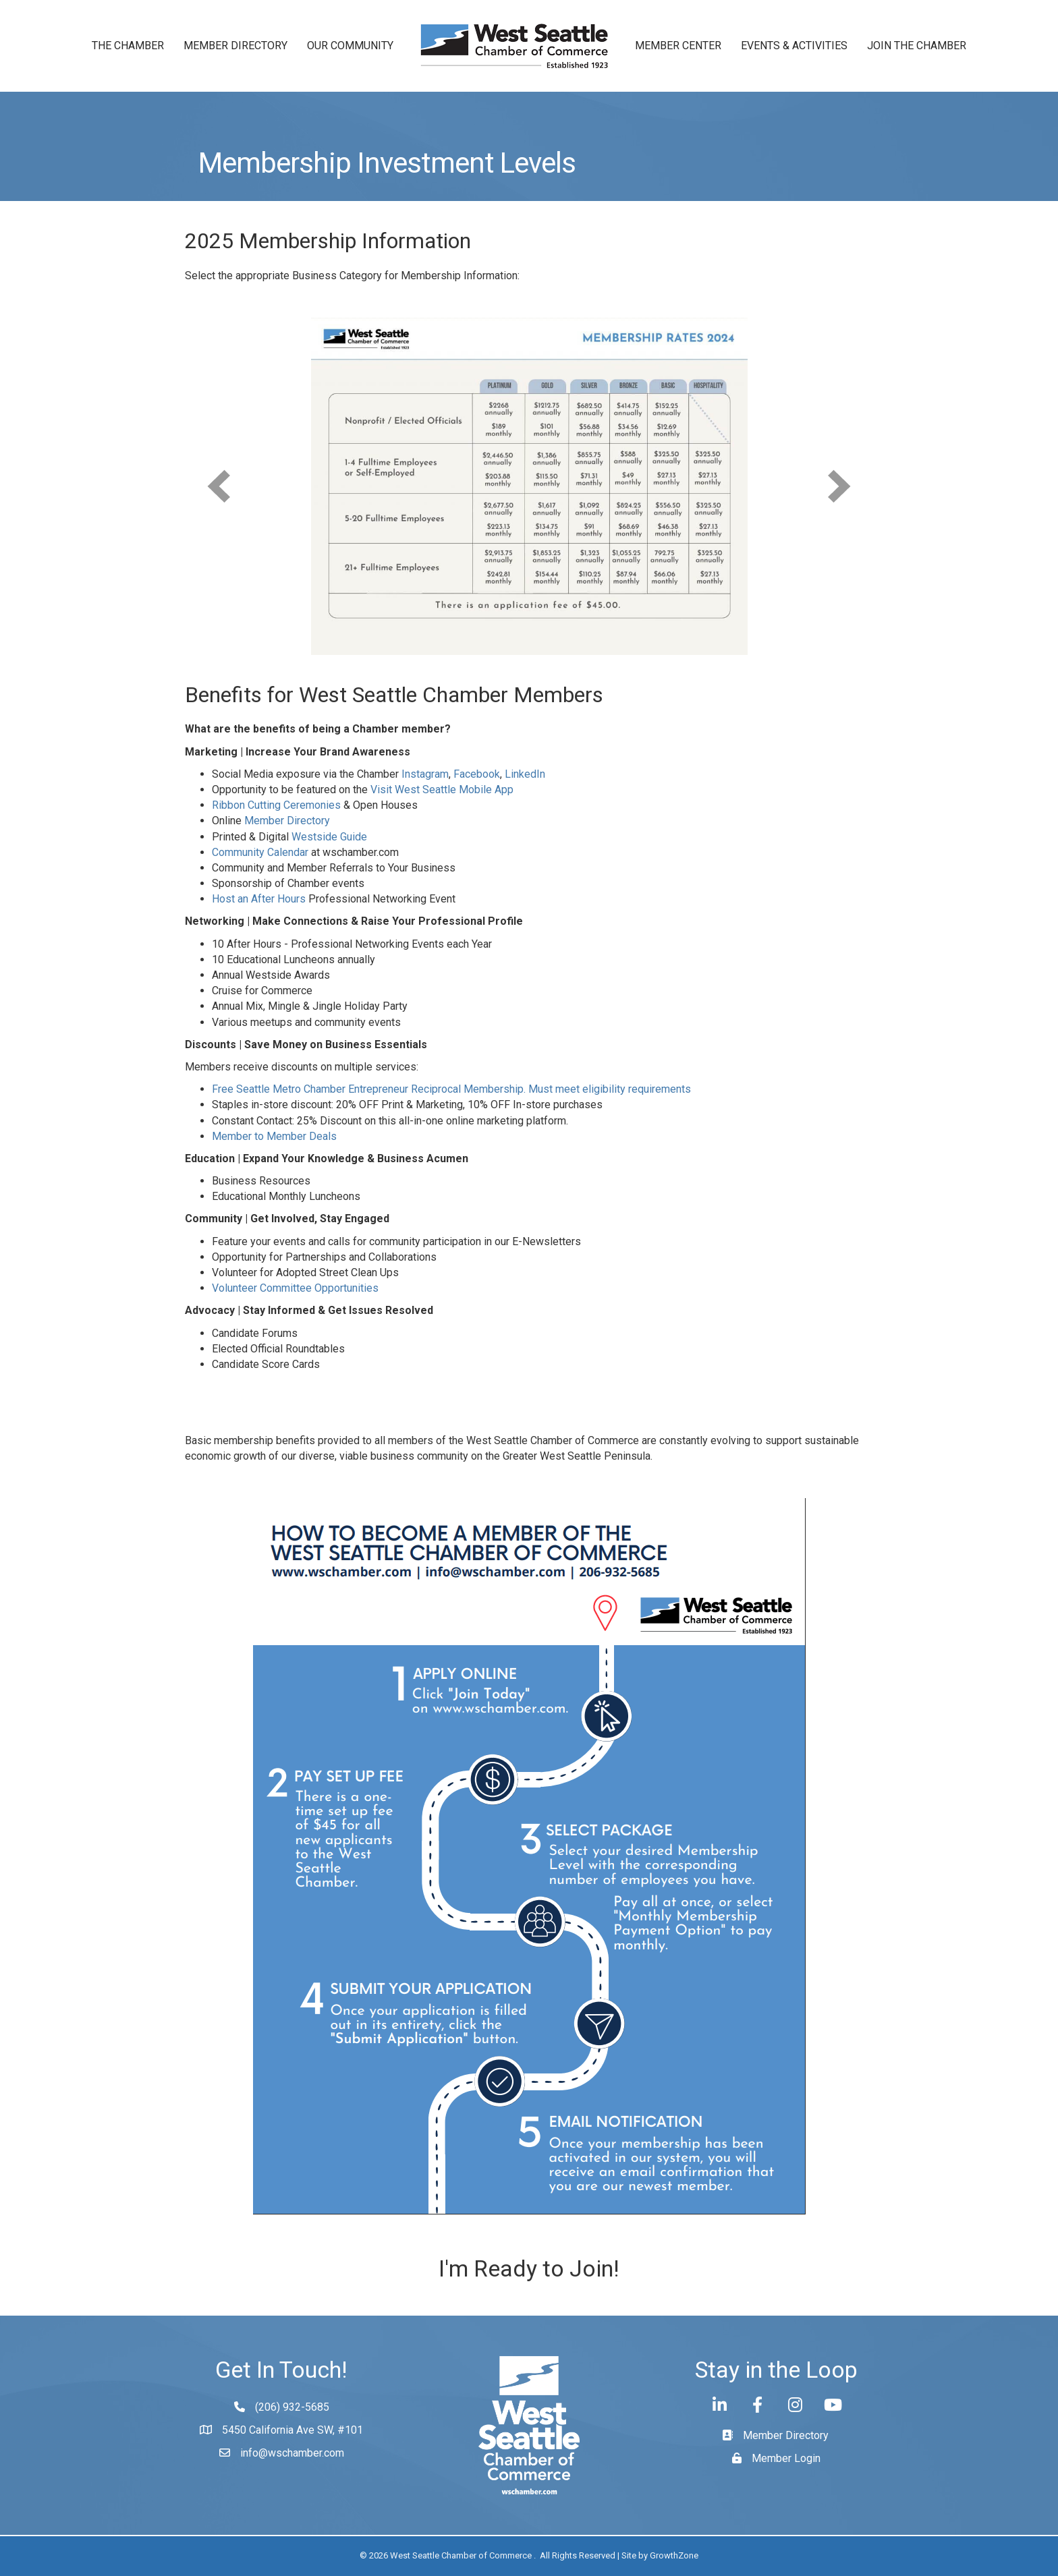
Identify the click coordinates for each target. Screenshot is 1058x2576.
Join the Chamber (916, 45)
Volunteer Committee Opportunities (295, 1288)
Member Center (678, 45)
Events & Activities (794, 45)
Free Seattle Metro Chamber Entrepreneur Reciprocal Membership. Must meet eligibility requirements (451, 1089)
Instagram (425, 774)
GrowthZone (674, 2555)
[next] (839, 486)
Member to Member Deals (274, 1136)
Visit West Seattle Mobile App (441, 789)
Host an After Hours (259, 898)
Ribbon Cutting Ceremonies (276, 805)
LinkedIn (525, 774)
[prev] (218, 486)
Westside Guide (329, 836)
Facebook (476, 774)
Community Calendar (260, 852)
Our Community (350, 45)
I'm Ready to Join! (529, 2268)
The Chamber (128, 45)
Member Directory (235, 45)
